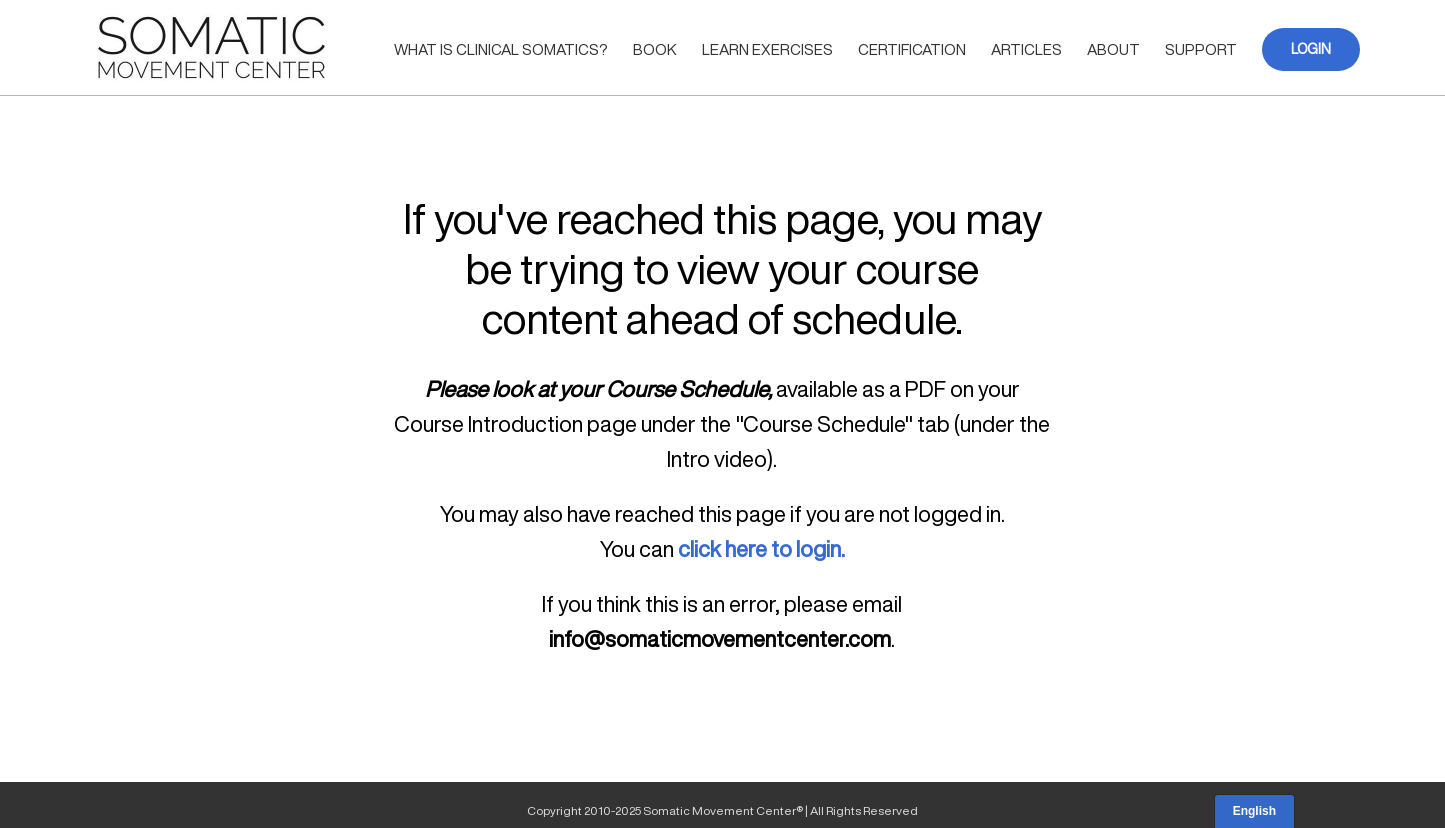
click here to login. (761, 549)
